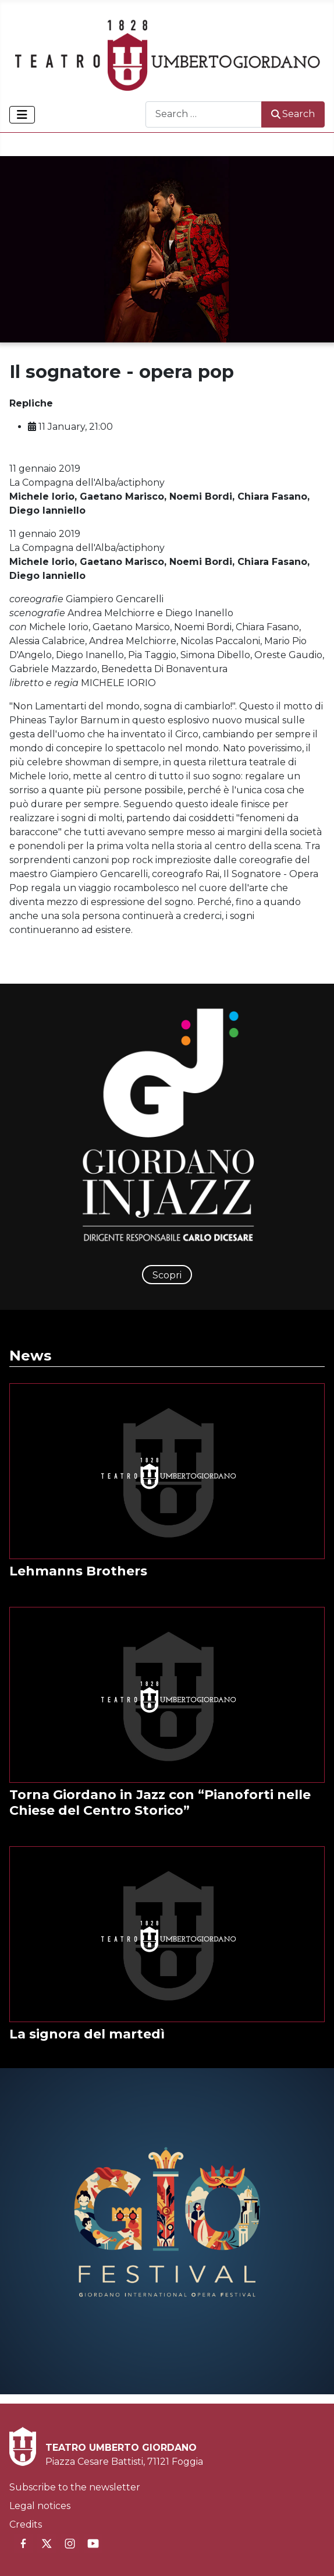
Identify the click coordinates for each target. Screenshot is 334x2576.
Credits (25, 2524)
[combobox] (203, 114)
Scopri (167, 1275)
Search (293, 113)
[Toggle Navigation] (22, 114)
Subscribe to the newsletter (74, 2487)
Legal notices (39, 2505)
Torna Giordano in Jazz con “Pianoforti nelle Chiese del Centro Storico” (160, 1802)
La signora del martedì (87, 2034)
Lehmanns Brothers (78, 1571)
